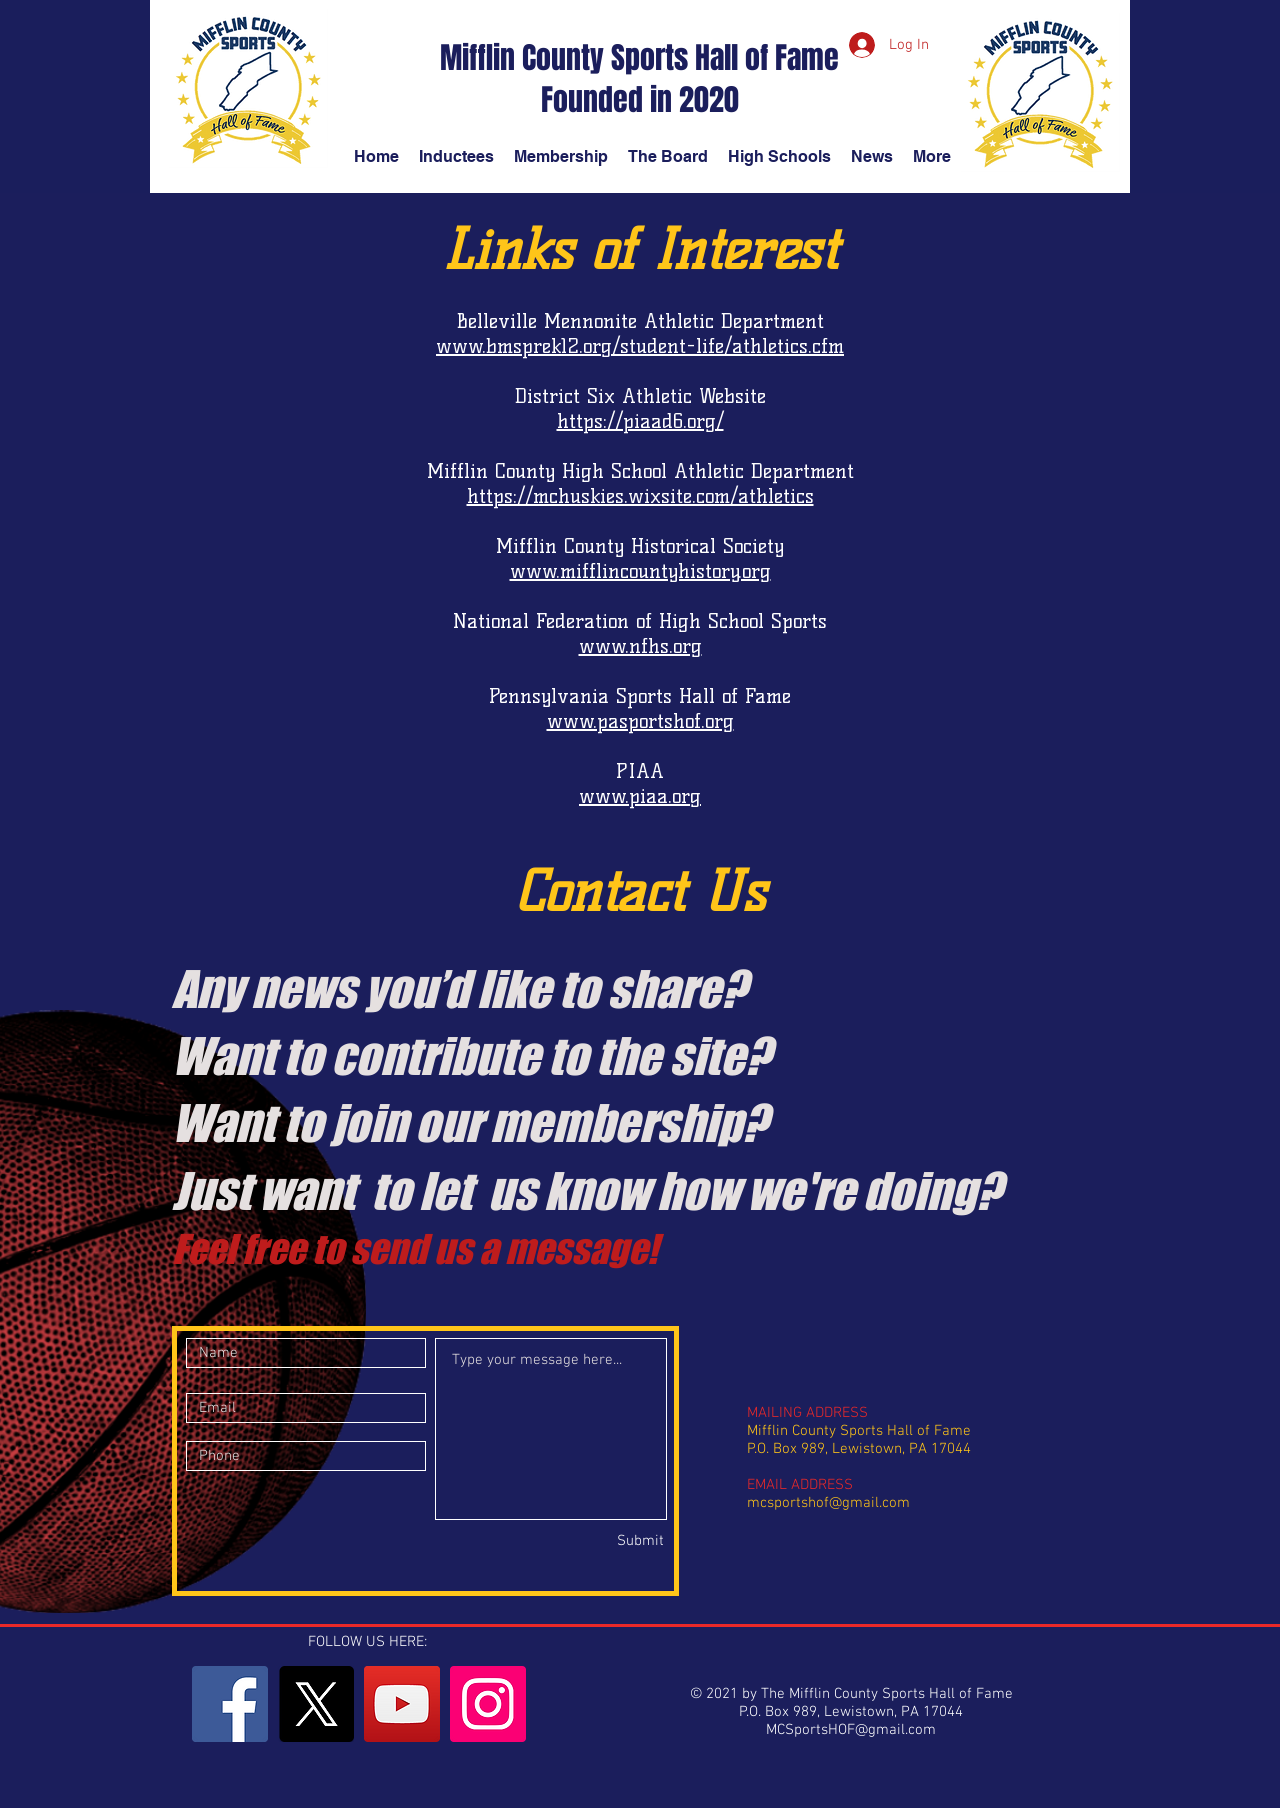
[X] (316, 1704)
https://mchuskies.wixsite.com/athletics (640, 496)
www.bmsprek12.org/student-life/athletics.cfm (640, 346)
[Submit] (593, 1541)
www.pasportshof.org (640, 721)
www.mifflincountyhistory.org (640, 571)
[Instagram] (488, 1704)
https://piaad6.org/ (640, 421)
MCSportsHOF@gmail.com (851, 1730)
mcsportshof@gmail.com (828, 1503)
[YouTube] (402, 1704)
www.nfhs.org (640, 646)
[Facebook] (230, 1704)
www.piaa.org (640, 796)
